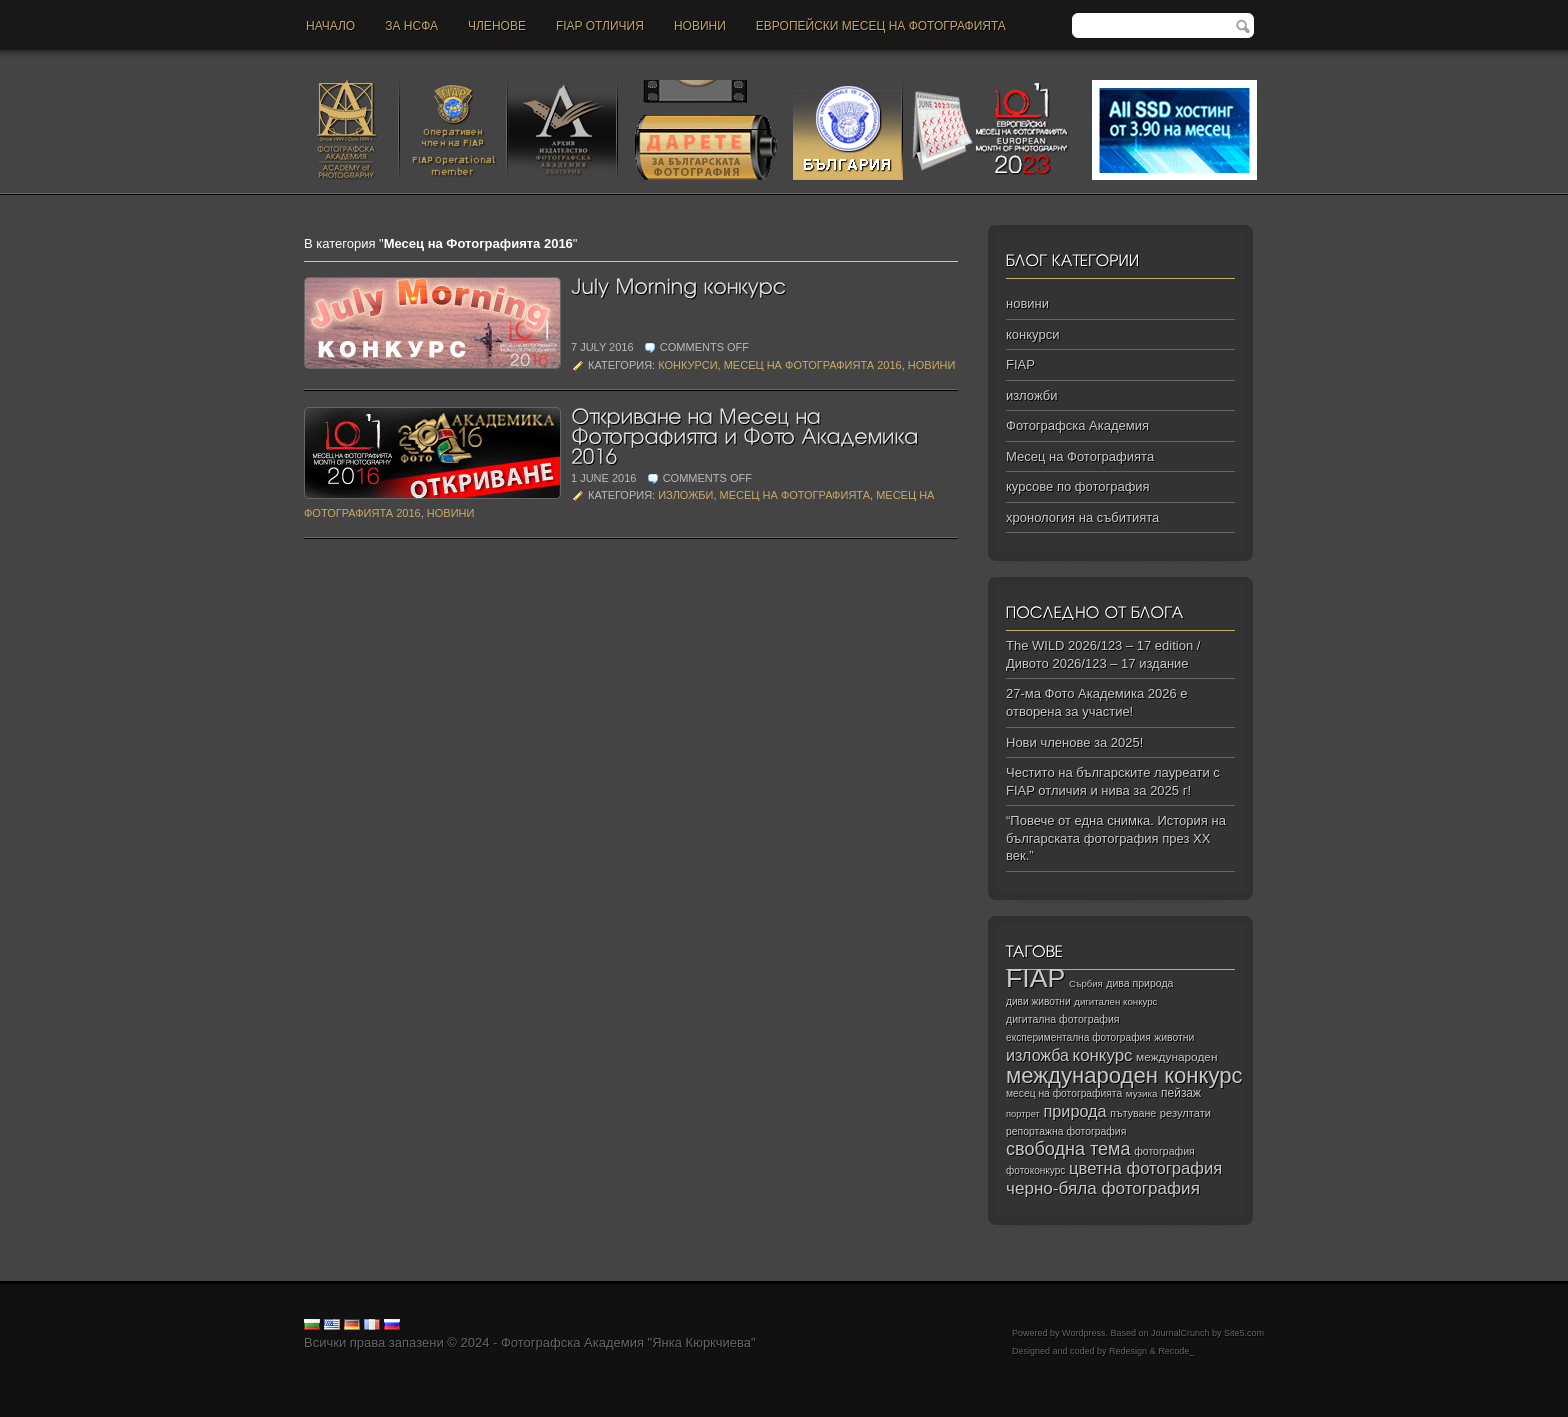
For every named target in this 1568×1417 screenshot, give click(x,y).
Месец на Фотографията (795, 495)
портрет (1023, 1114)
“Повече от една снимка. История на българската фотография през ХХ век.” (1116, 838)
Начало (330, 26)
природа (1074, 1111)
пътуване (1133, 1113)
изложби (685, 495)
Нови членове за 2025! (1074, 742)
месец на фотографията (1064, 1093)
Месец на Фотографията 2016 (813, 365)
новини (700, 26)
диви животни (1038, 1001)
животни (1174, 1037)
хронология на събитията (1082, 517)
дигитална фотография (1063, 1019)
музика (1142, 1093)
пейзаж (1181, 1093)
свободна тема (1068, 1149)
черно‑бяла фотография (1103, 1188)
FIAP (1020, 364)
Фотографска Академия (1077, 425)
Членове (497, 26)
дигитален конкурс (1115, 1001)
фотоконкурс (1035, 1170)
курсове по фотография (1078, 486)
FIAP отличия (600, 26)
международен (1176, 1057)
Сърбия (1086, 983)
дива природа (1139, 983)
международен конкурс (1124, 1075)
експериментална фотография (1078, 1037)
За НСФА (411, 26)
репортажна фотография (1066, 1131)
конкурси (687, 365)
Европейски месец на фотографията (881, 26)
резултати (1185, 1113)
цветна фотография (1145, 1168)
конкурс (1103, 1055)
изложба (1037, 1055)
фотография (1164, 1151)
